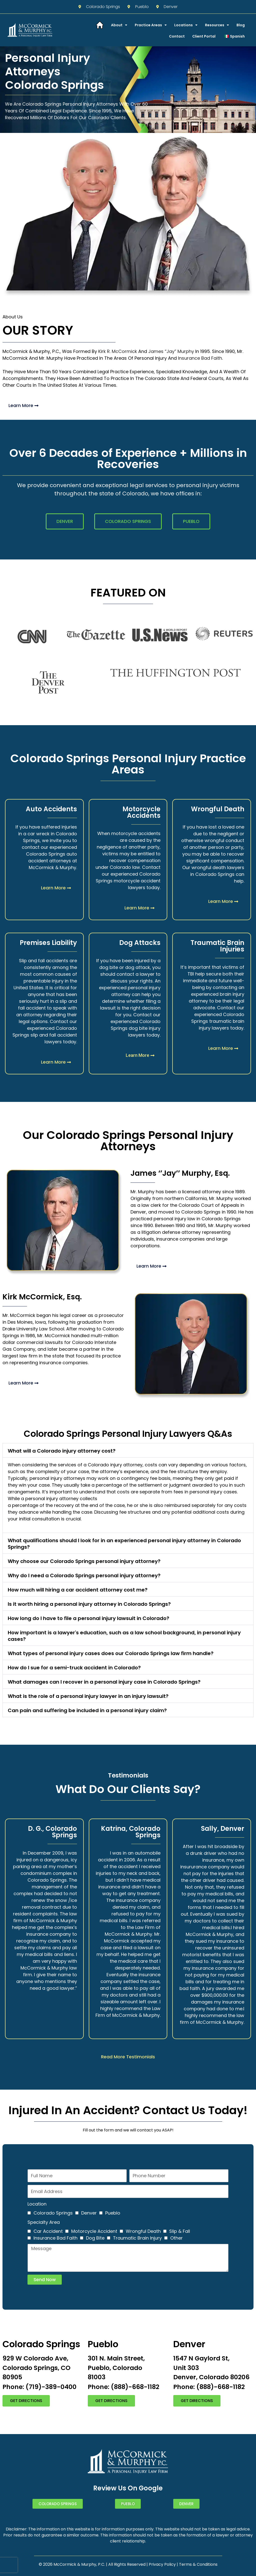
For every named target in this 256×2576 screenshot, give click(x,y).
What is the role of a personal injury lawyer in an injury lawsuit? (88, 1696)
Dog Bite (95, 2238)
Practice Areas (151, 25)
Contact (177, 36)
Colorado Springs (53, 2213)
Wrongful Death (143, 2231)
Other (176, 2238)
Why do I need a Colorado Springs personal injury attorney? (84, 1575)
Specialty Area (44, 2222)
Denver (89, 2213)
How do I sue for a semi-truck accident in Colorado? (74, 1667)
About (119, 25)
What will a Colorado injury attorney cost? (62, 1450)
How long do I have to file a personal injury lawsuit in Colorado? (88, 1618)
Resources (217, 25)
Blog (240, 25)
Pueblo (112, 2213)
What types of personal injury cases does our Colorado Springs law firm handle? (111, 1653)
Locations (186, 25)
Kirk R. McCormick (117, 351)
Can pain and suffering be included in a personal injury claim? (87, 1710)
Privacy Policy (162, 2564)
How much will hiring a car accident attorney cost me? (78, 1589)
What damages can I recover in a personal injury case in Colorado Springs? (104, 1681)
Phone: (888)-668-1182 (123, 2387)
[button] (128, 1450)
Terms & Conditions (198, 2564)
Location (37, 2204)
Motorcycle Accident (94, 2231)
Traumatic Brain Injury (137, 2238)
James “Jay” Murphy (171, 351)
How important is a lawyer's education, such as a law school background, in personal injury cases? (124, 1636)
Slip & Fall (179, 2231)
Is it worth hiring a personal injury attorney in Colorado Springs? (89, 1604)
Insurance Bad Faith (200, 358)
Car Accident (48, 2231)
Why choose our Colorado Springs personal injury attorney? (84, 1561)
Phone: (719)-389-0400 (39, 2387)
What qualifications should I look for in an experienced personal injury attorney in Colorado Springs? (124, 1543)
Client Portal (204, 36)
